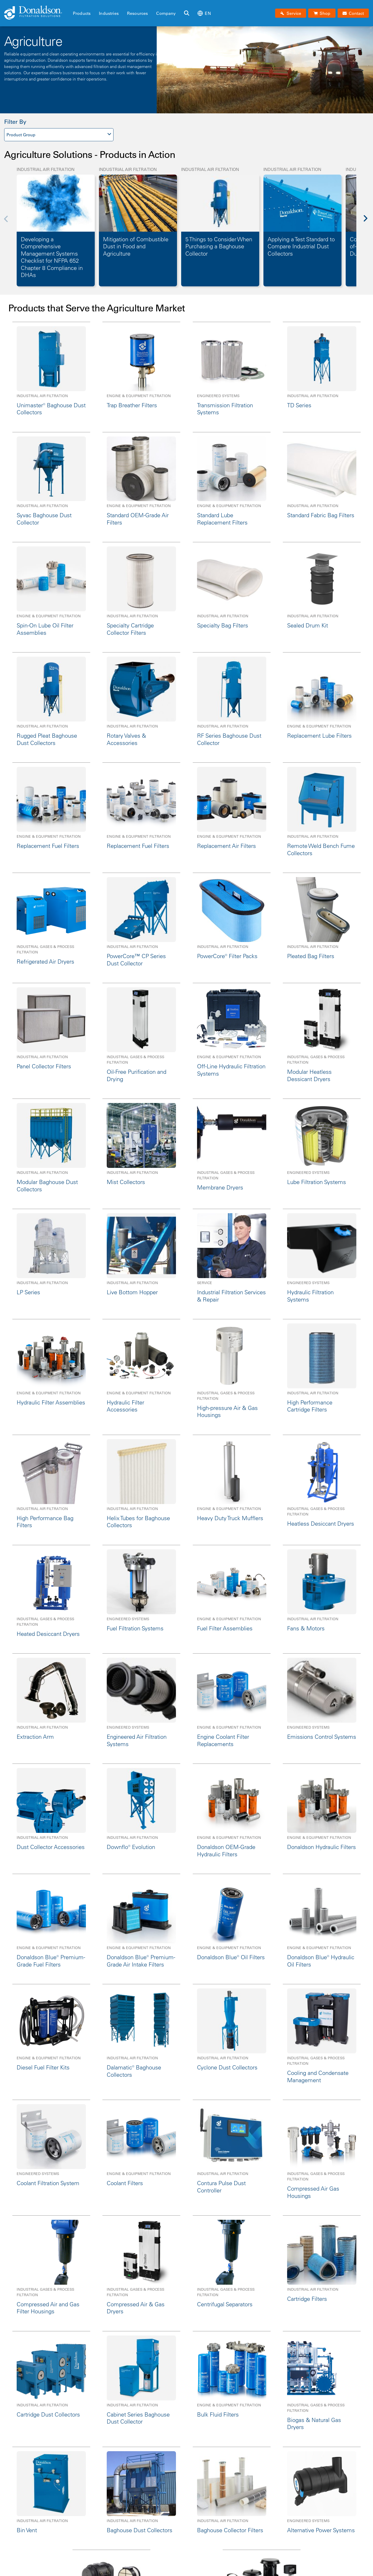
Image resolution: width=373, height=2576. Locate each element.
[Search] (186, 13)
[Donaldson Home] (36, 13)
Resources (137, 13)
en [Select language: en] (204, 13)
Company (166, 13)
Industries (109, 13)
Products (82, 13)
